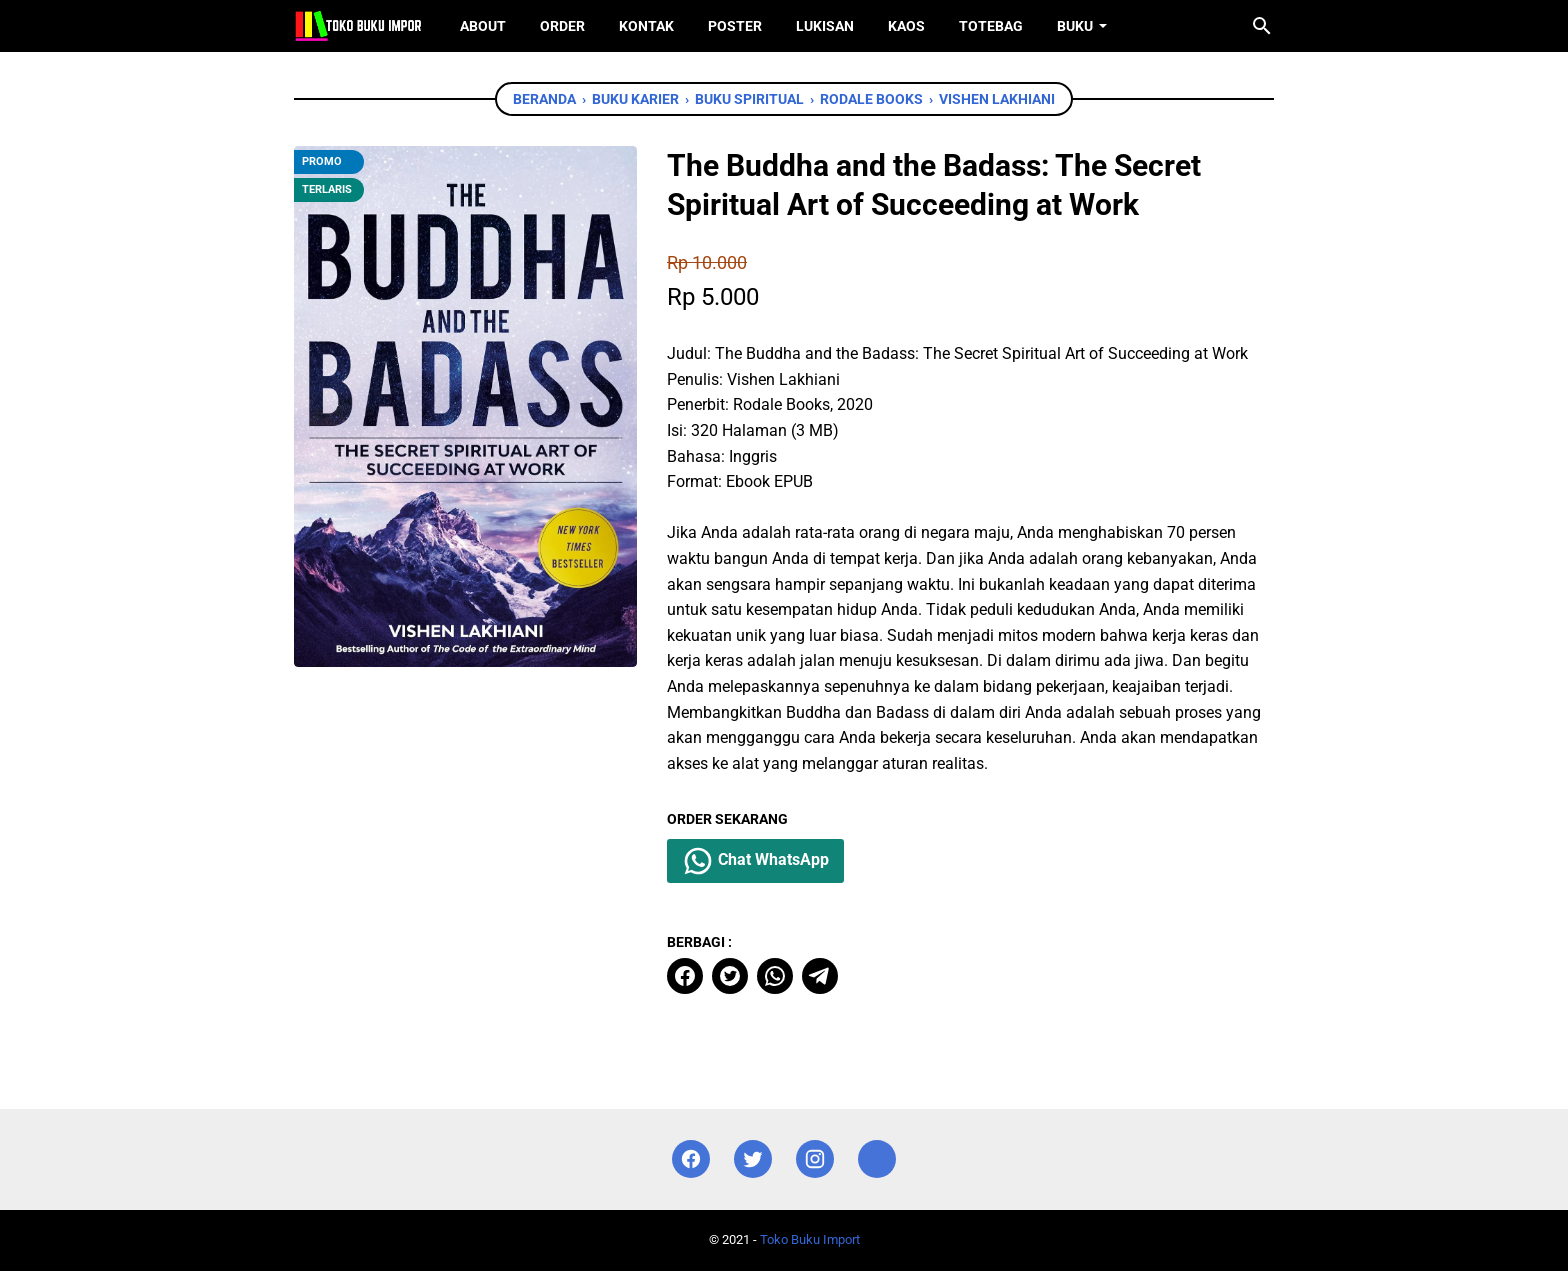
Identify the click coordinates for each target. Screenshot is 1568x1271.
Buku (1075, 26)
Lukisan (825, 26)
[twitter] (730, 976)
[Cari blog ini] (1262, 26)
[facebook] (685, 976)
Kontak (646, 26)
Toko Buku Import (810, 1239)
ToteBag (991, 26)
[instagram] (815, 1159)
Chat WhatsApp (755, 861)
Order (562, 26)
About (483, 26)
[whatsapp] (775, 976)
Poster (735, 26)
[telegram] (820, 976)
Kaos (906, 26)
